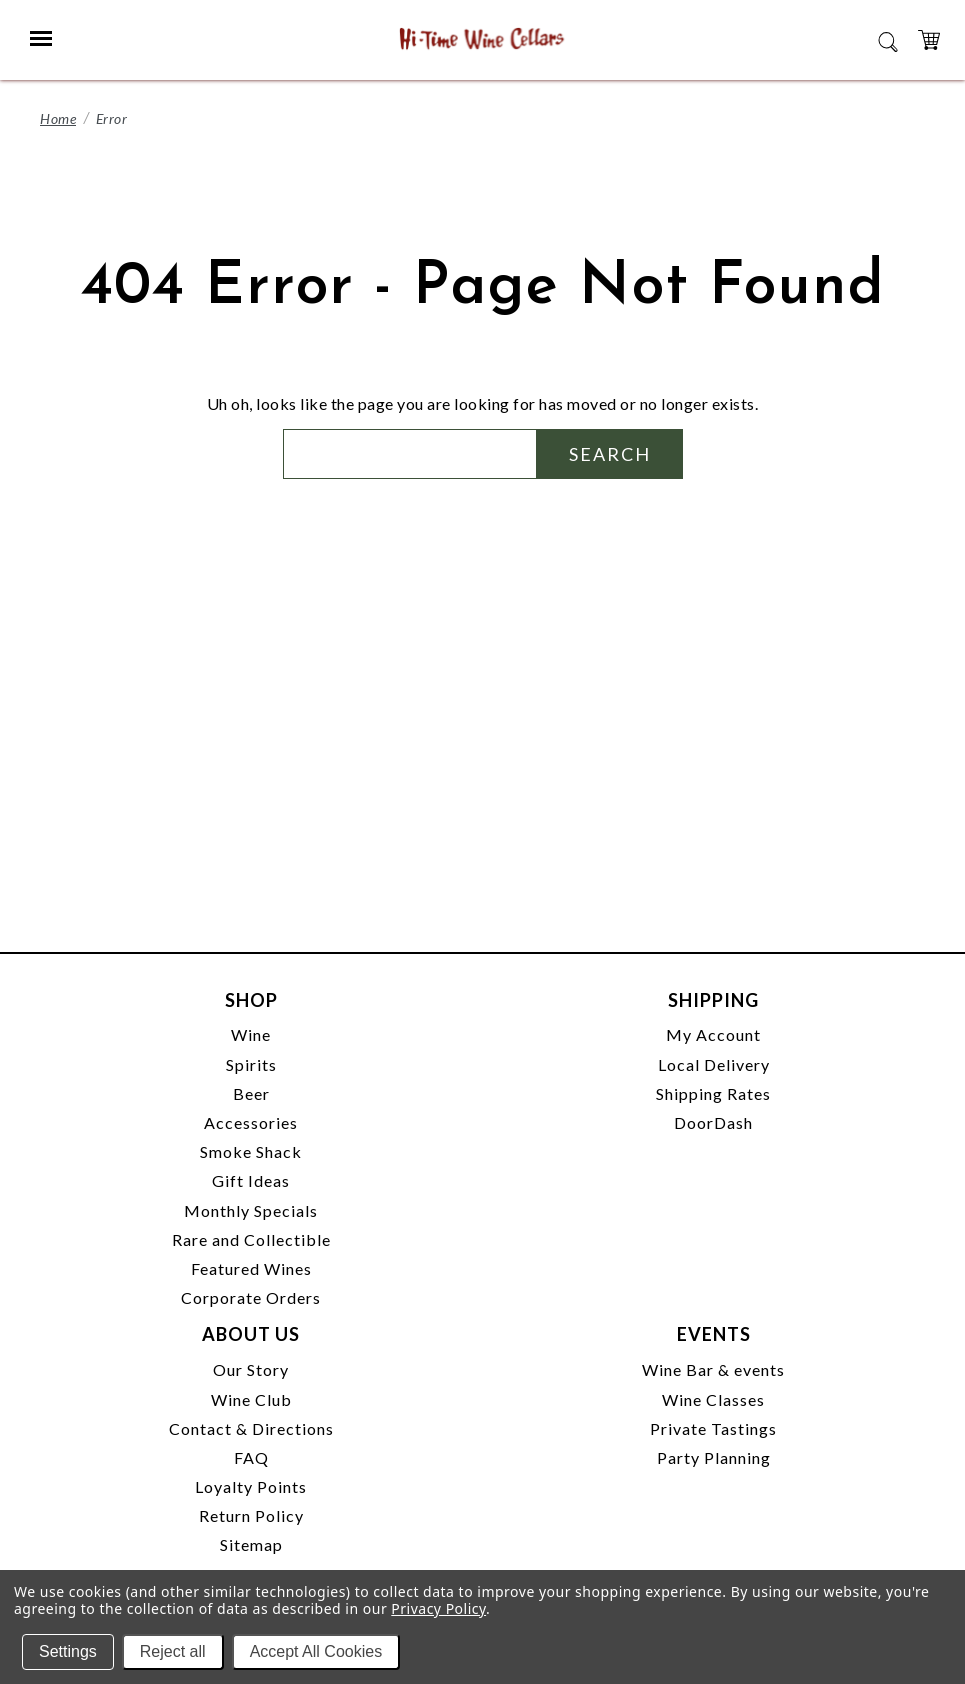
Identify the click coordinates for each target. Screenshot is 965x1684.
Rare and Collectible (251, 1239)
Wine (251, 1034)
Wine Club (251, 1399)
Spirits (251, 1064)
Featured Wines (251, 1268)
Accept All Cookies (316, 1651)
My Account (713, 1034)
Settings (68, 1651)
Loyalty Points (251, 1486)
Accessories (251, 1122)
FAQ (251, 1457)
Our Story (251, 1369)
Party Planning (714, 1457)
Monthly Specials (251, 1210)
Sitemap (251, 1544)
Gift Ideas (251, 1180)
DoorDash (713, 1122)
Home (58, 118)
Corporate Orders (251, 1297)
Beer (251, 1093)
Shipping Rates (713, 1093)
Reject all (173, 1651)
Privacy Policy (438, 1608)
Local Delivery (714, 1064)
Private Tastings (713, 1428)
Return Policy (251, 1515)
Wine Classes (713, 1399)
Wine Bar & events (713, 1369)
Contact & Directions (251, 1428)
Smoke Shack (251, 1151)
